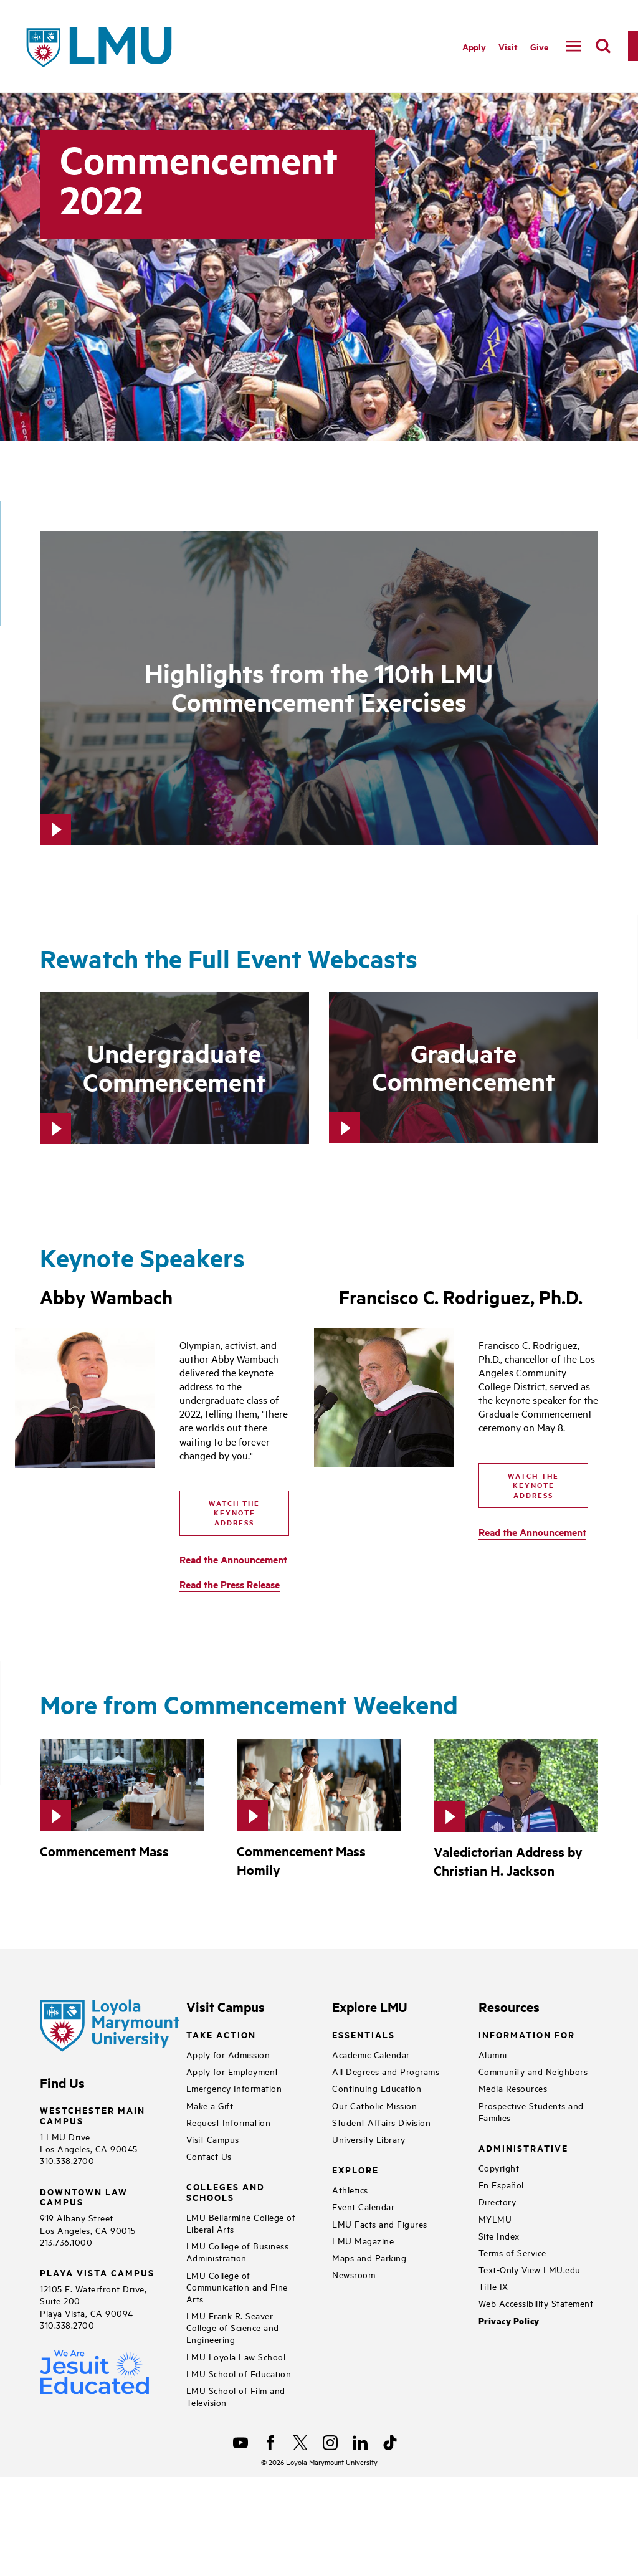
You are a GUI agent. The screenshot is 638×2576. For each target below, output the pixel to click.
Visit (508, 46)
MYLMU (495, 2219)
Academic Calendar (371, 2054)
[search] (603, 46)
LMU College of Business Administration (237, 2251)
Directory (497, 2201)
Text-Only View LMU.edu (529, 2269)
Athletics (350, 2189)
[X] (300, 2443)
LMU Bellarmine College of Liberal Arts (241, 2223)
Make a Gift (210, 2105)
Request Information (228, 2122)
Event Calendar (363, 2206)
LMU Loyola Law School (236, 2356)
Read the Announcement (233, 1559)
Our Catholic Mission (374, 2105)
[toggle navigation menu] (573, 46)
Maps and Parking (369, 2257)
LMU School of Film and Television (235, 2396)
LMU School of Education (239, 2373)
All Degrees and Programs (385, 2071)
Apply (474, 46)
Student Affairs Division (381, 2122)
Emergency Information (234, 2088)
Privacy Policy (509, 2321)
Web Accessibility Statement (536, 2303)
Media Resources (513, 2088)
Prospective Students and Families (531, 2111)
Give (539, 46)
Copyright (499, 2167)
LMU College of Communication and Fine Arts (237, 2286)
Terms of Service (512, 2252)
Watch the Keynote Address (234, 1512)
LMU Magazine (363, 2240)
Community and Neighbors (533, 2071)
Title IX (493, 2286)
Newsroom (353, 2274)
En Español (501, 2184)
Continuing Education (376, 2088)
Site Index (499, 2235)
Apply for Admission (228, 2054)
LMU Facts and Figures (379, 2224)
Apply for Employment (232, 2071)
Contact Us (209, 2156)
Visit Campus (212, 2139)
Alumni (492, 2054)
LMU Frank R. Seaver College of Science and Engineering (232, 2327)
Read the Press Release (229, 1584)
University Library (368, 2139)
